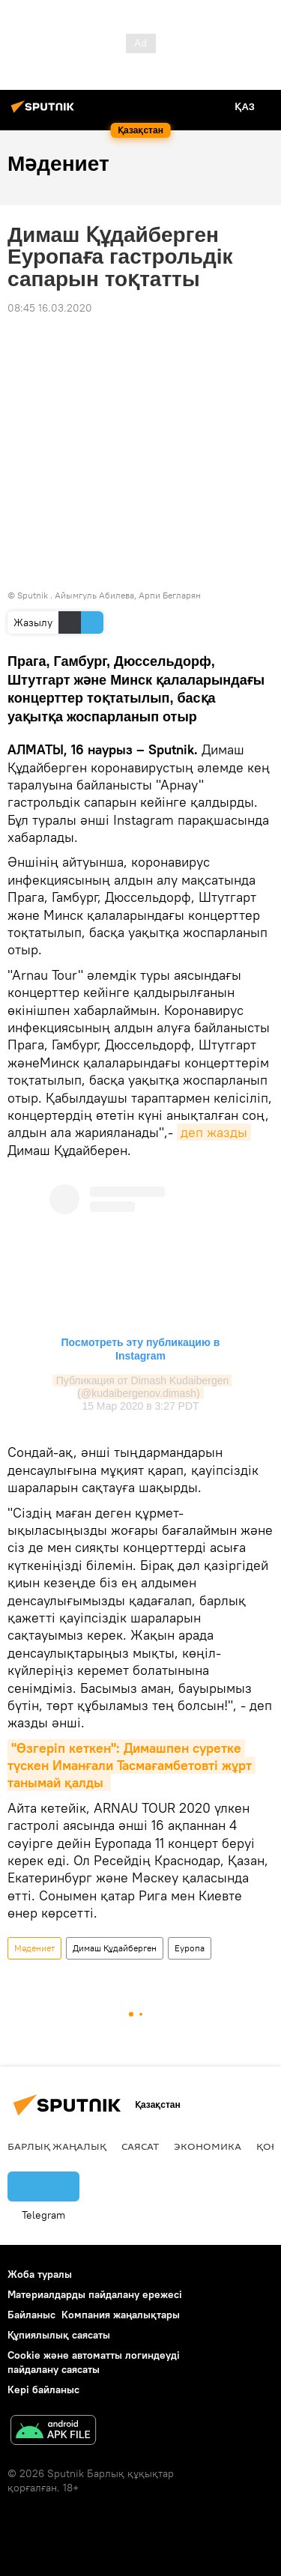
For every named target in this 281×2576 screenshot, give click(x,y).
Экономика (207, 2146)
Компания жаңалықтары (120, 2314)
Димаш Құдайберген (115, 1948)
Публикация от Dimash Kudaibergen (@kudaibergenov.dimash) (144, 1387)
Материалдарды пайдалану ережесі (94, 2294)
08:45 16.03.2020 (49, 308)
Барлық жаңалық (56, 2146)
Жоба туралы (39, 2274)
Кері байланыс (43, 2389)
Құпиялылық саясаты (58, 2335)
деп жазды (214, 1132)
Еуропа (190, 1948)
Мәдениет (34, 1948)
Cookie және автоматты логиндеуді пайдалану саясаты (93, 2362)
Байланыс (31, 2314)
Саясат (140, 2146)
